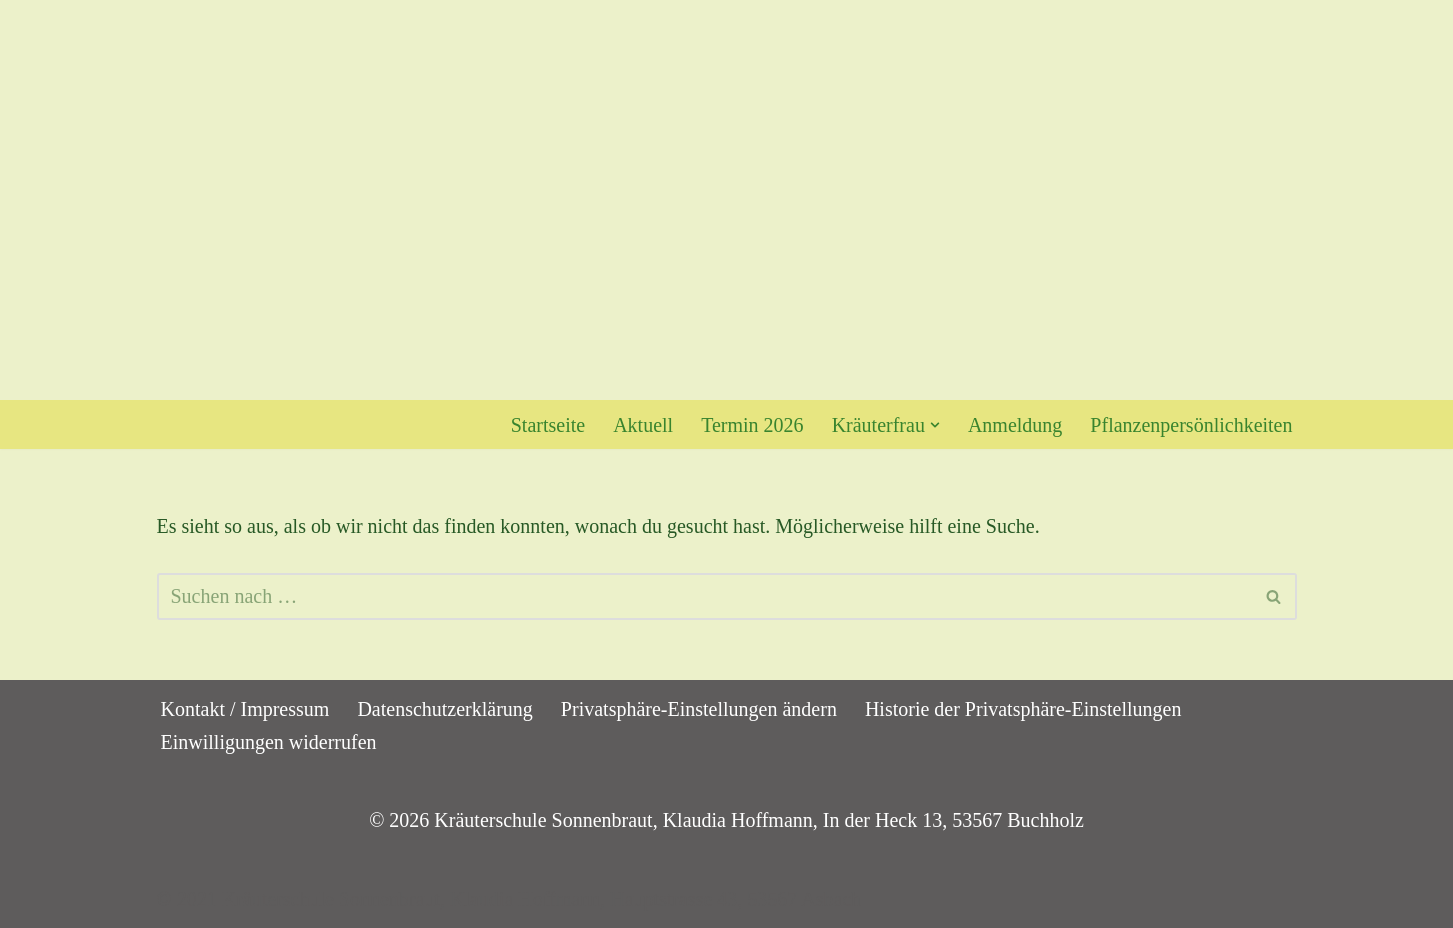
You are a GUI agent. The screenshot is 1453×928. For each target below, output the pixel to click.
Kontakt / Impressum (245, 709)
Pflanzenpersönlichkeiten (1191, 425)
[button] (935, 425)
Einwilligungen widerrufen (269, 742)
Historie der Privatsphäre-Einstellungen (1023, 709)
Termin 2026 (752, 425)
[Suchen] (704, 596)
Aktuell (643, 425)
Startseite (548, 425)
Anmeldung (1015, 425)
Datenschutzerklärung (444, 709)
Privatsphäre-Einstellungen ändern (699, 709)
